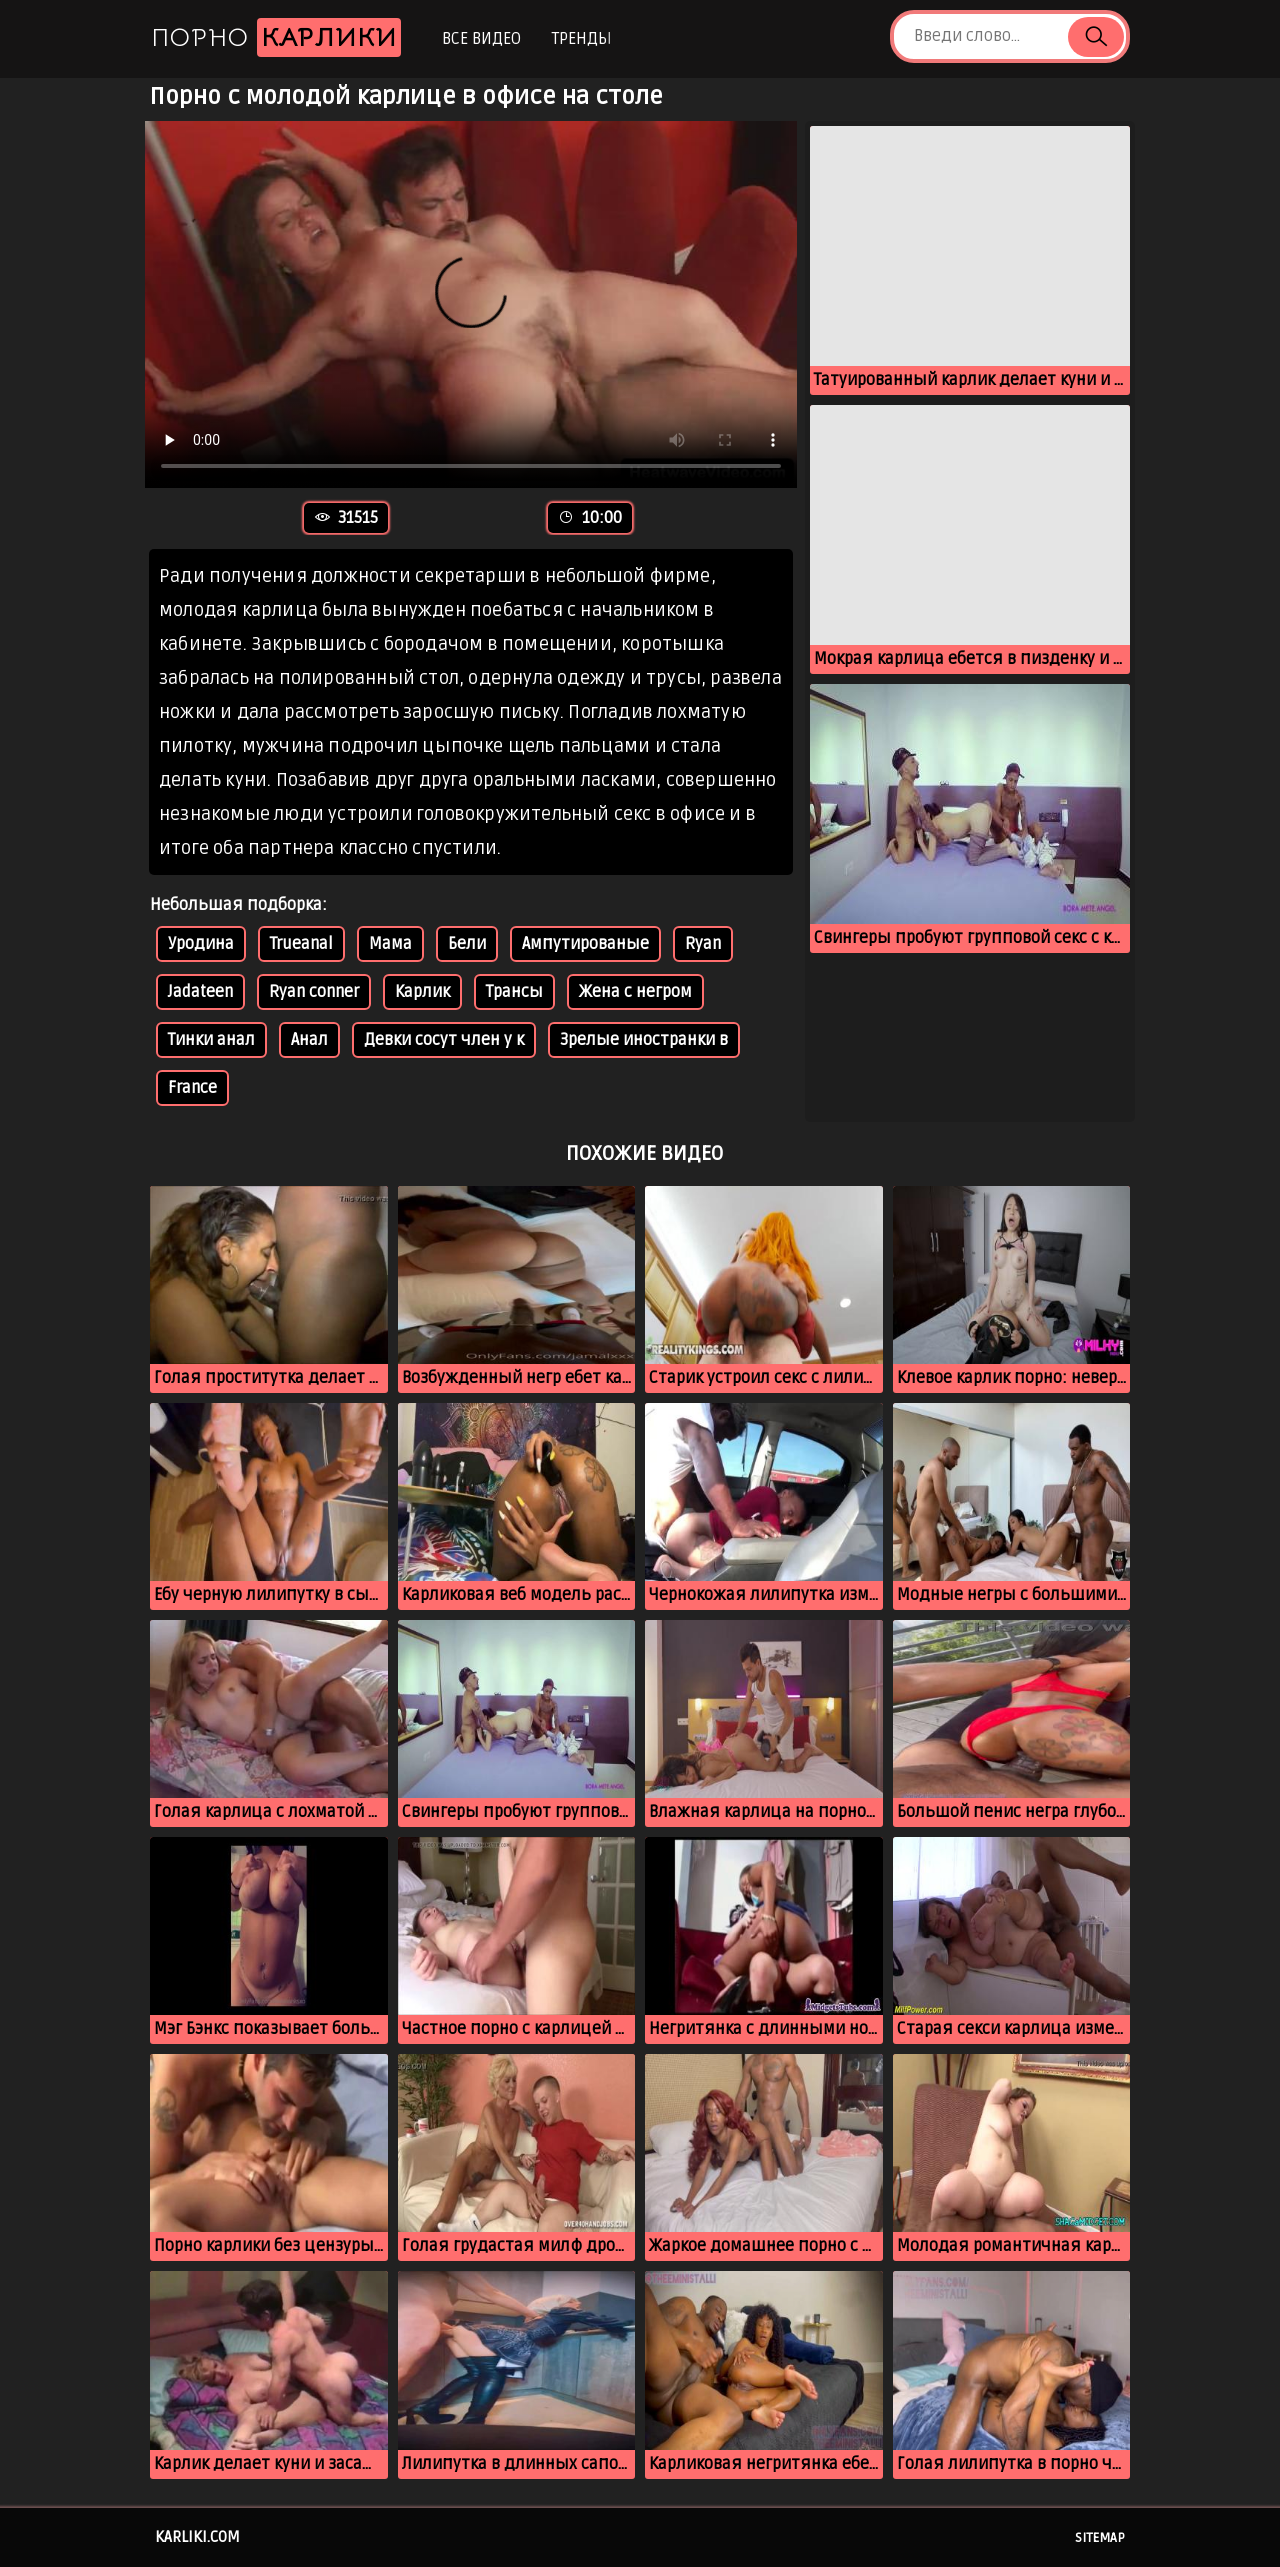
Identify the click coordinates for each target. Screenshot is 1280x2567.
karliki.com (197, 2537)
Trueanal (301, 944)
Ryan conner (314, 992)
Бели (467, 944)
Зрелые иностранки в (644, 1040)
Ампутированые (585, 944)
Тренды (581, 39)
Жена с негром (635, 992)
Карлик (422, 992)
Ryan (703, 944)
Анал (309, 1040)
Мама (390, 944)
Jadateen (200, 992)
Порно (276, 37)
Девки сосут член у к (444, 1040)
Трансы (514, 992)
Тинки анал (211, 1040)
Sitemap (1100, 2538)
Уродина (201, 944)
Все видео (481, 39)
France (192, 1088)
